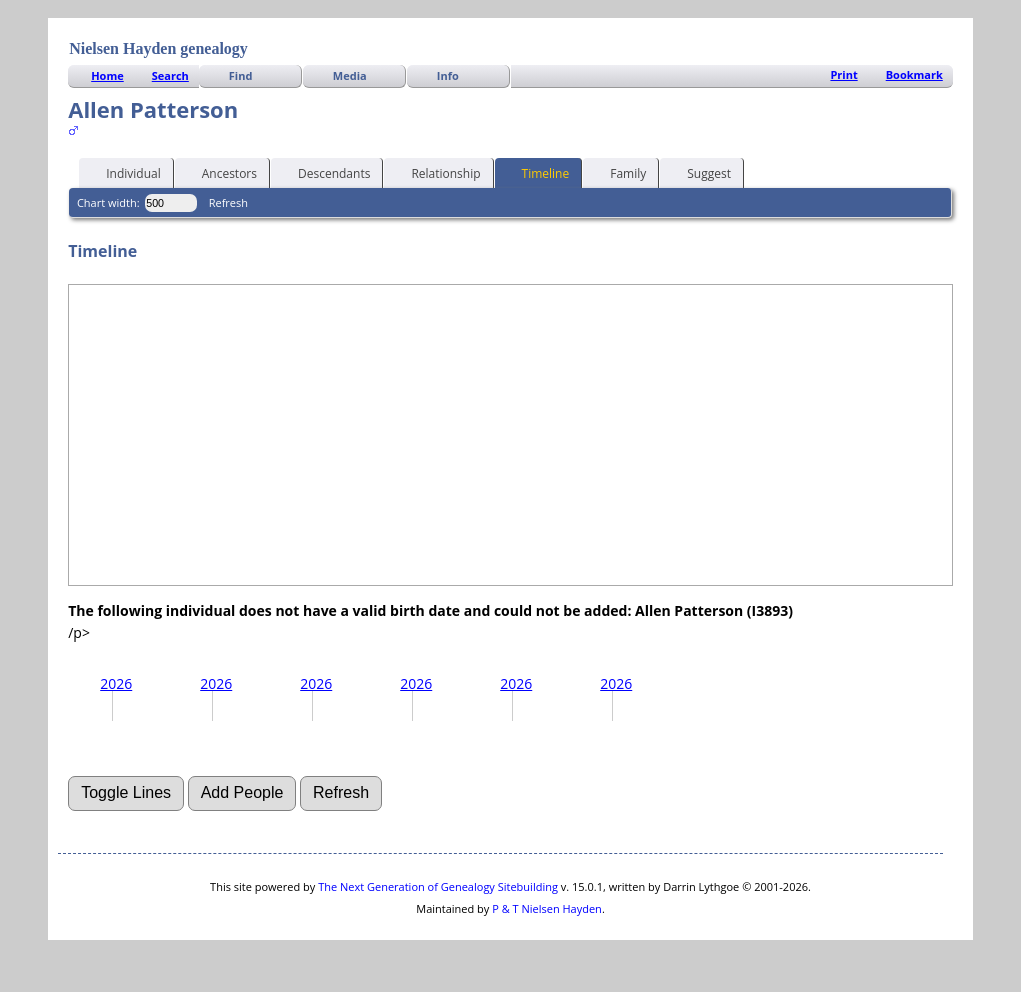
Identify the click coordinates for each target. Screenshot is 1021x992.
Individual (124, 172)
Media (350, 75)
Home (107, 75)
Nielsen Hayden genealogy (158, 48)
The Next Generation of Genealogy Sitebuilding (438, 886)
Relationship (436, 172)
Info (448, 75)
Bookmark (914, 74)
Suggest (700, 172)
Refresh (228, 202)
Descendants (325, 172)
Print (843, 74)
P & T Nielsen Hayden (547, 908)
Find (241, 75)
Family (619, 172)
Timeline (537, 172)
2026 (116, 683)
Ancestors (220, 172)
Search (170, 75)
